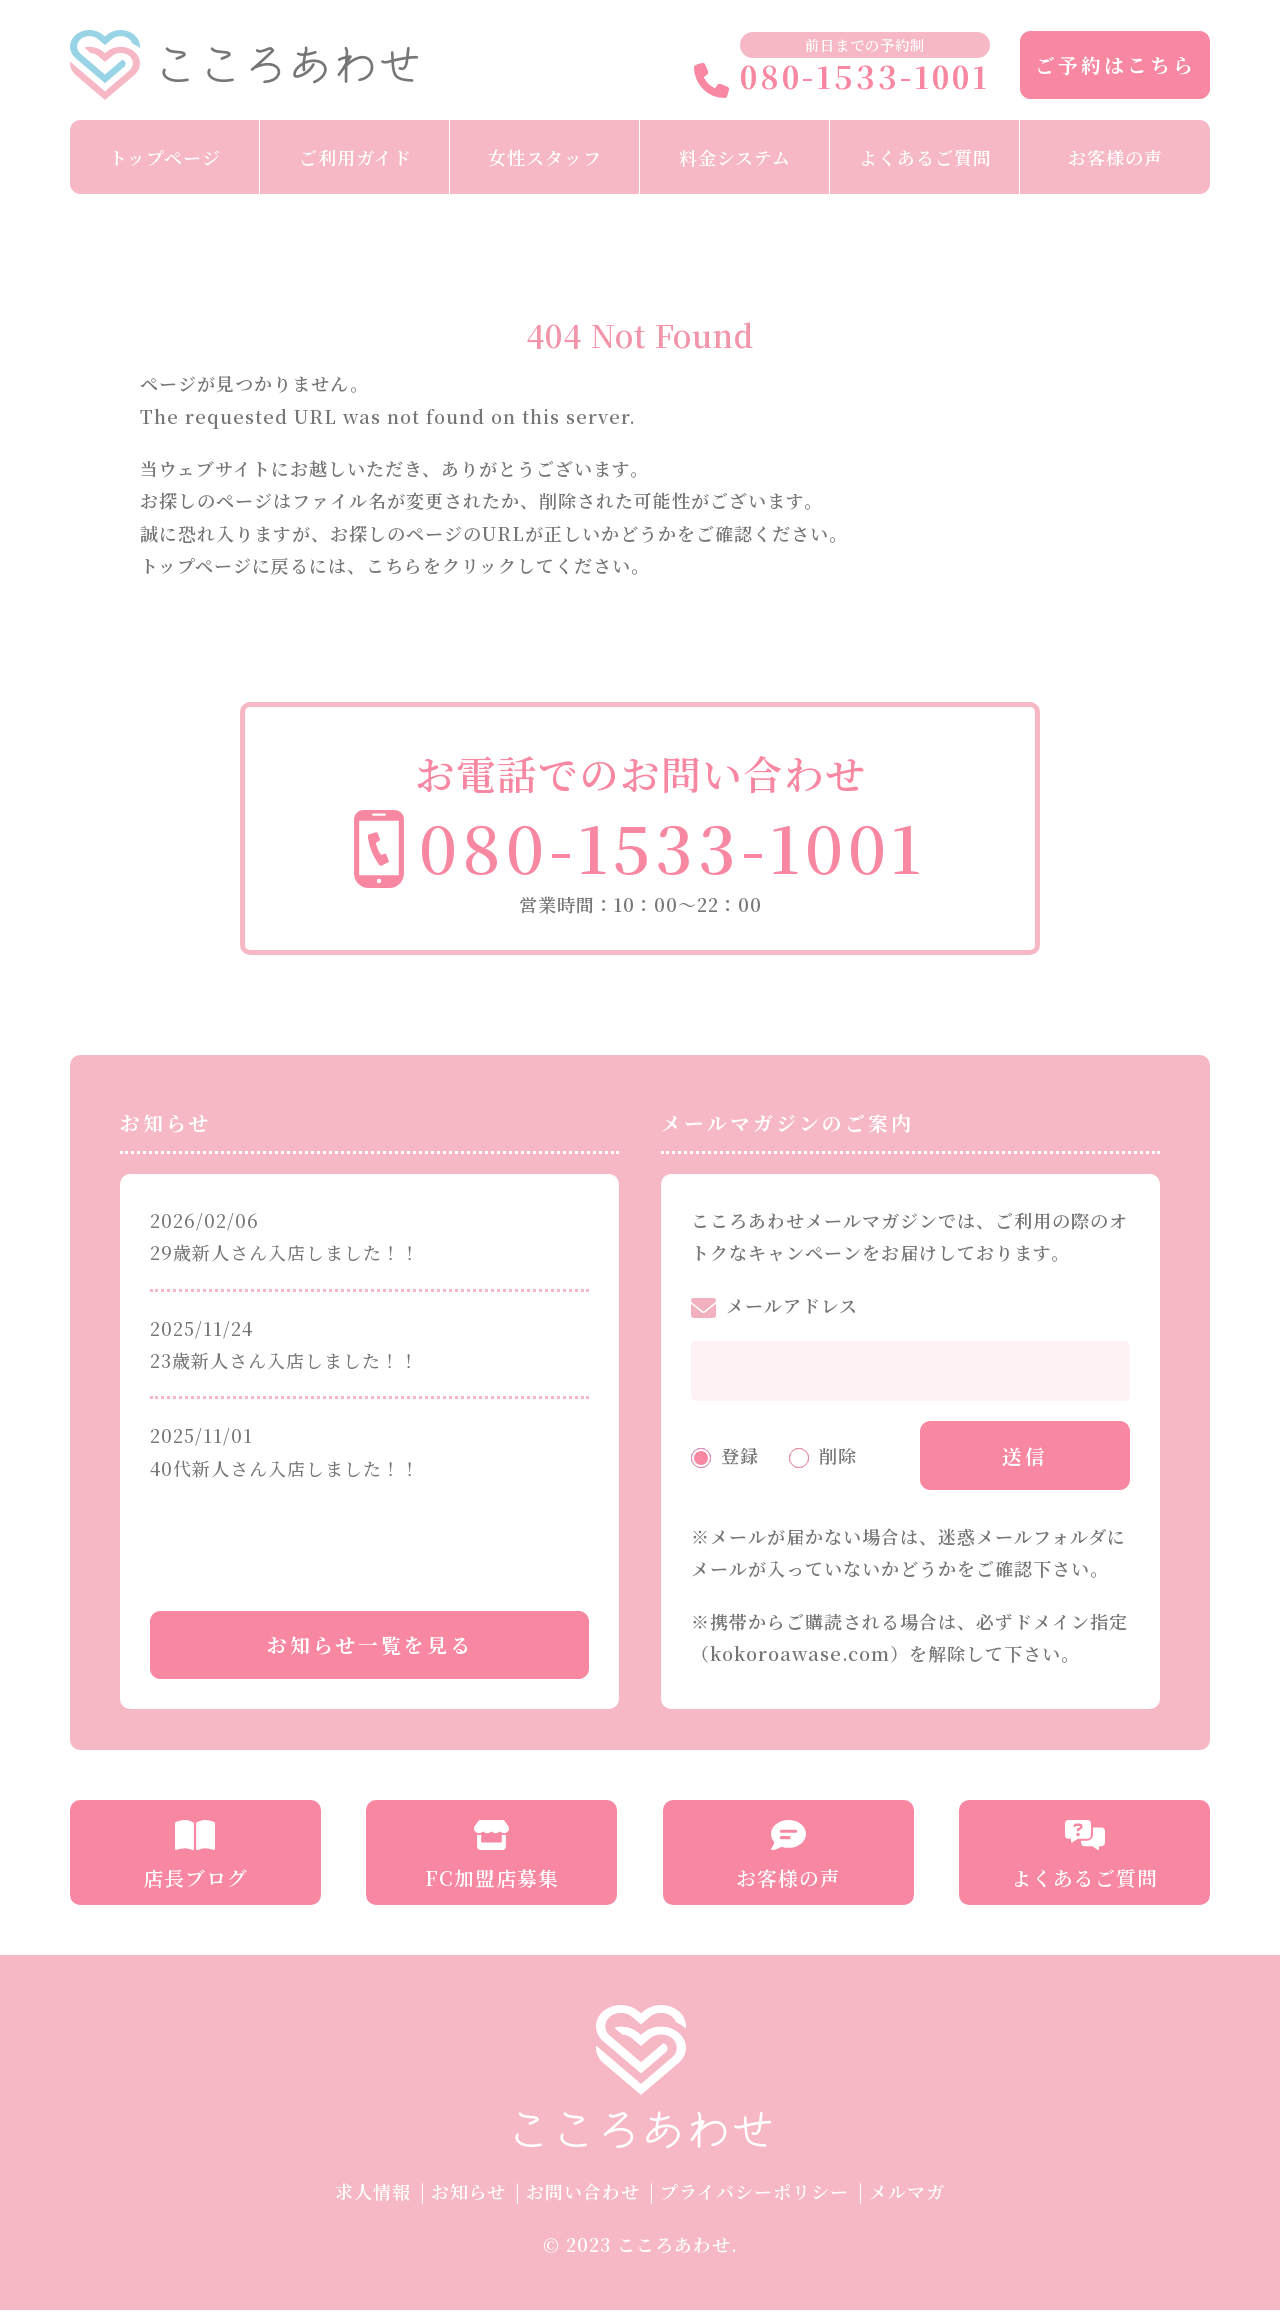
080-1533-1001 (842, 78)
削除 (838, 1456)
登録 (740, 1456)
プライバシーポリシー (754, 2193)
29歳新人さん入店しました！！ (285, 1252)
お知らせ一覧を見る (370, 1646)
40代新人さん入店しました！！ (285, 1468)
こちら (394, 565)
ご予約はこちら (1115, 64)
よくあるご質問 (925, 157)
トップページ (165, 157)
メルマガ (907, 2193)
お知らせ (468, 2193)
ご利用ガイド (355, 157)
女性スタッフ (545, 157)
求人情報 (373, 2193)
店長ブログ (195, 1858)
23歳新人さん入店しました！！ (284, 1360)
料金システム (735, 157)
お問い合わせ (583, 2193)
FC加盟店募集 (492, 1858)
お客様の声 (1115, 157)
